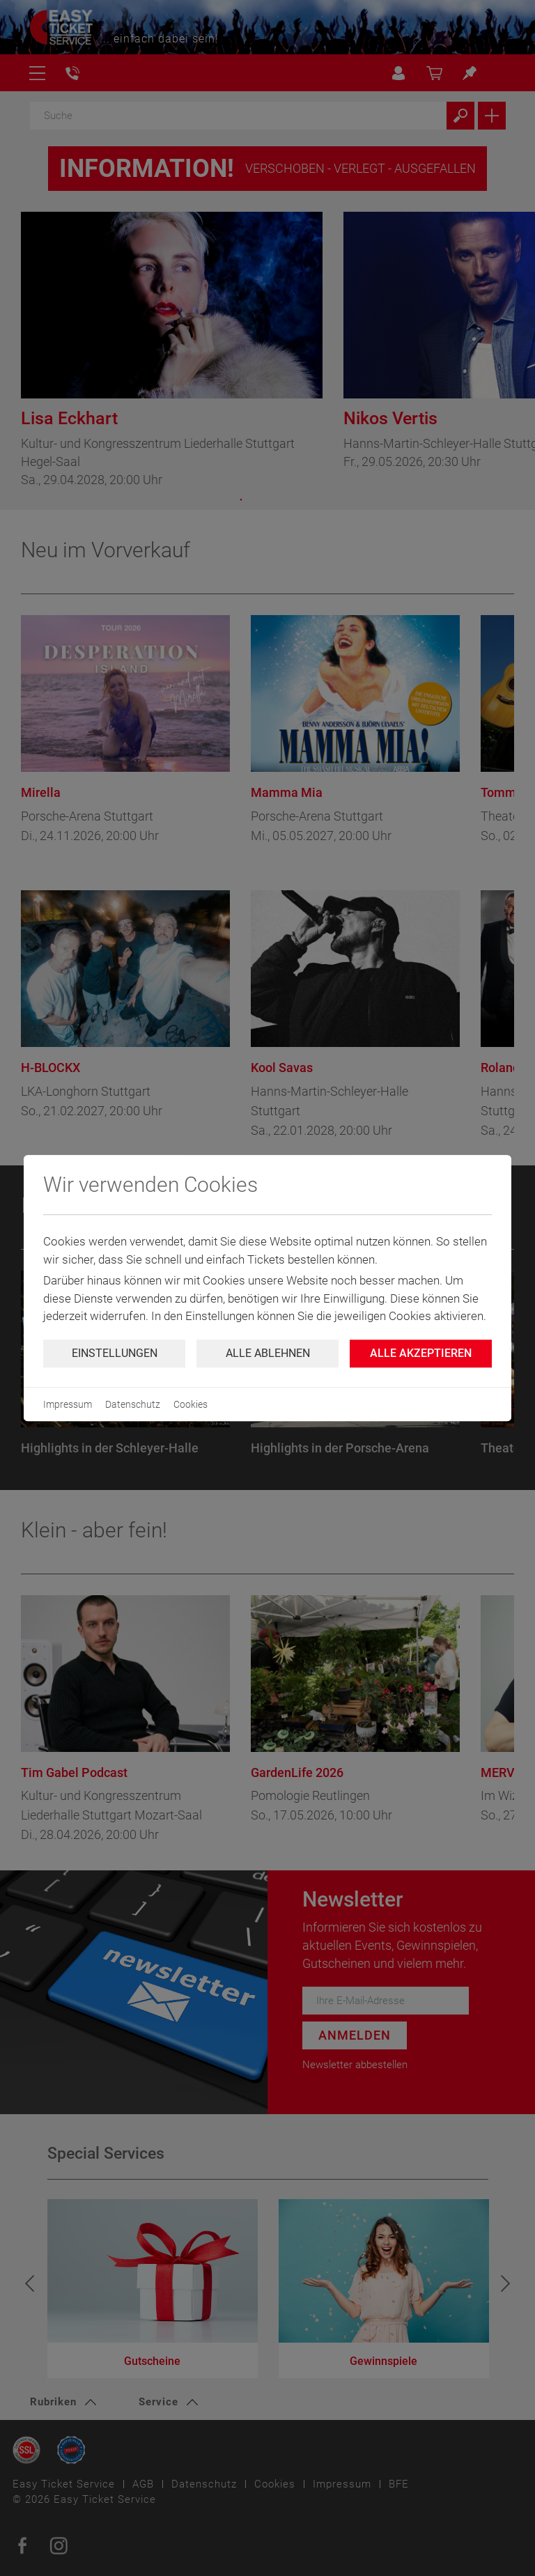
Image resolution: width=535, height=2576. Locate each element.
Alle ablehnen (268, 1353)
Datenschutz (132, 1404)
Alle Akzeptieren (421, 1353)
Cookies (190, 1404)
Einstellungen (114, 1353)
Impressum (67, 1404)
